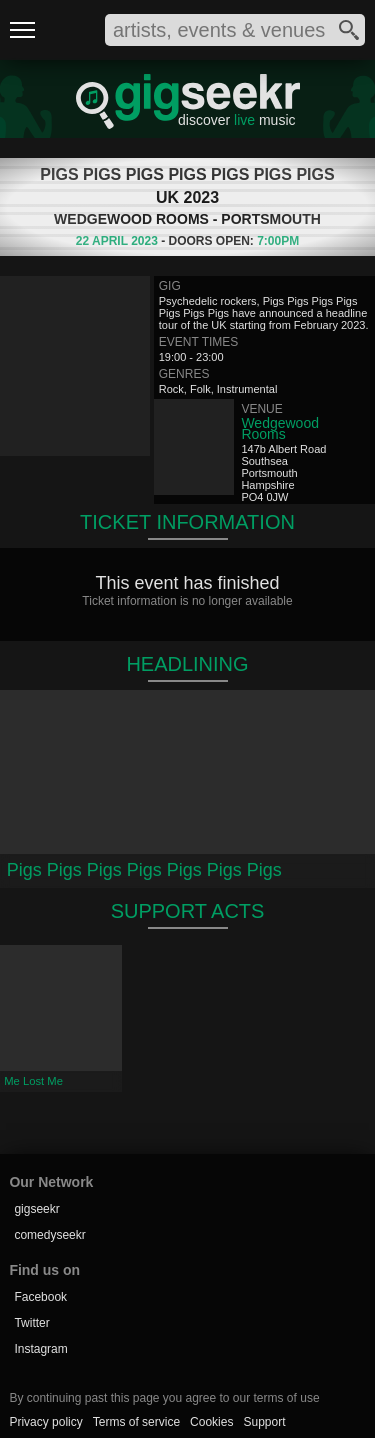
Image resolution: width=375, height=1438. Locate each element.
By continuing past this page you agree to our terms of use (164, 1398)
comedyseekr (49, 1235)
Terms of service (136, 1422)
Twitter (31, 1323)
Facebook (40, 1297)
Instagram (40, 1349)
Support (264, 1422)
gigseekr (36, 1209)
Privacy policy (45, 1422)
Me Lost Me (33, 1081)
